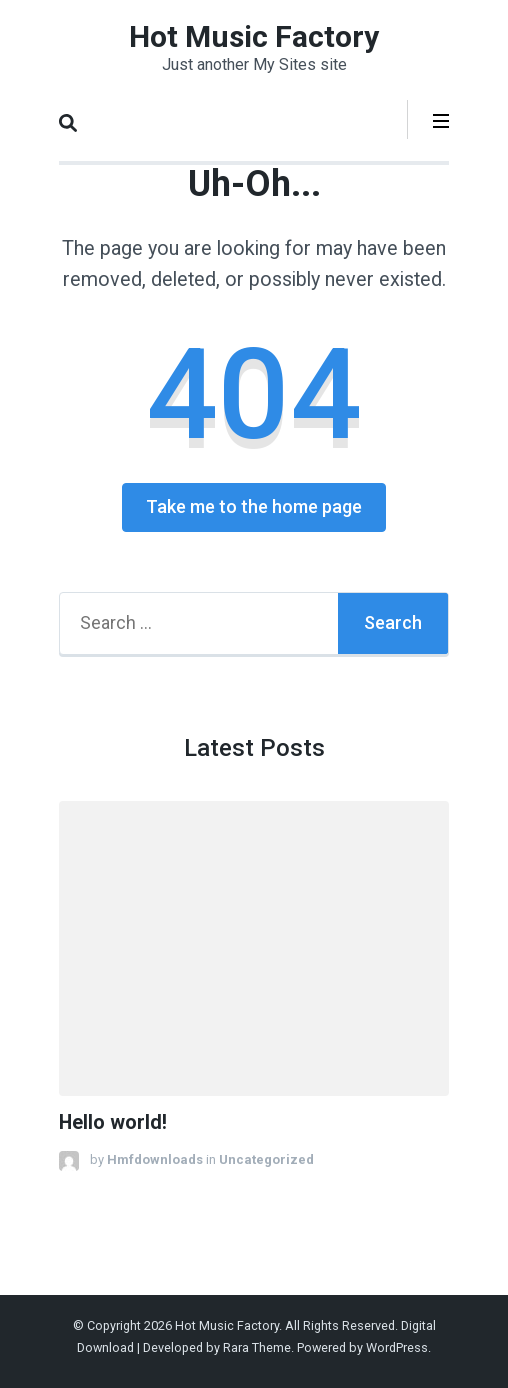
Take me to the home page (254, 506)
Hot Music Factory (254, 36)
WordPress (397, 1347)
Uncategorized (266, 1159)
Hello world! (113, 1122)
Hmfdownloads (155, 1159)
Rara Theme (257, 1347)
